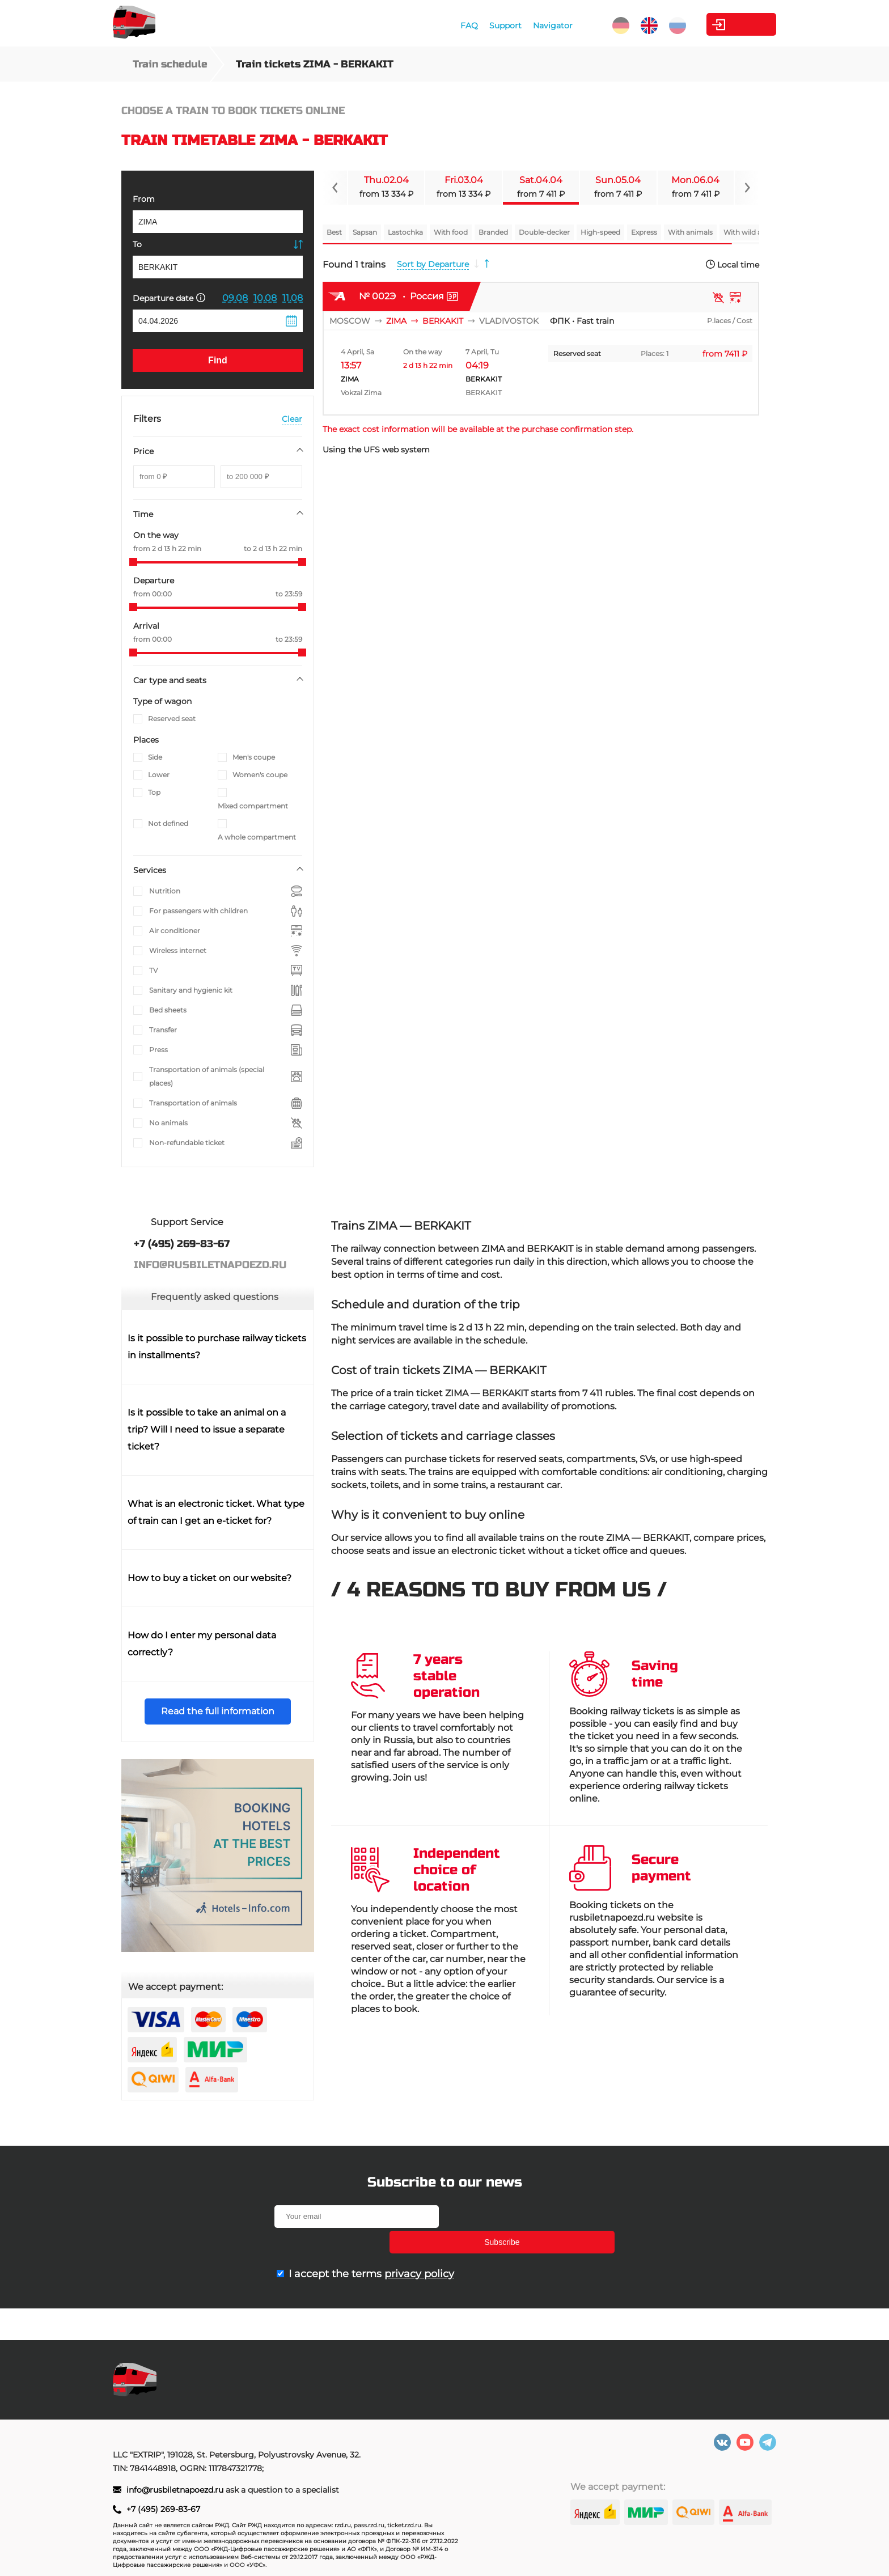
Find (217, 360)
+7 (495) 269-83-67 (163, 2509)
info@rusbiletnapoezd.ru (176, 2490)
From (144, 199)
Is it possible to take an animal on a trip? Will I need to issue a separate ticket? (207, 1429)
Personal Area (723, 24)
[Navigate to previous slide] (335, 188)
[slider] (133, 562)
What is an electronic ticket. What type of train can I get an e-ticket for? (216, 1512)
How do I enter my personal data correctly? (202, 1644)
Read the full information (217, 1711)
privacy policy (419, 2248)
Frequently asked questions (214, 1296)
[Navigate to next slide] (746, 188)
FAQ (426, 25)
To (137, 244)
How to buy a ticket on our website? (209, 1578)
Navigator (510, 25)
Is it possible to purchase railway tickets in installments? (217, 1347)
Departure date (169, 298)
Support (462, 25)
